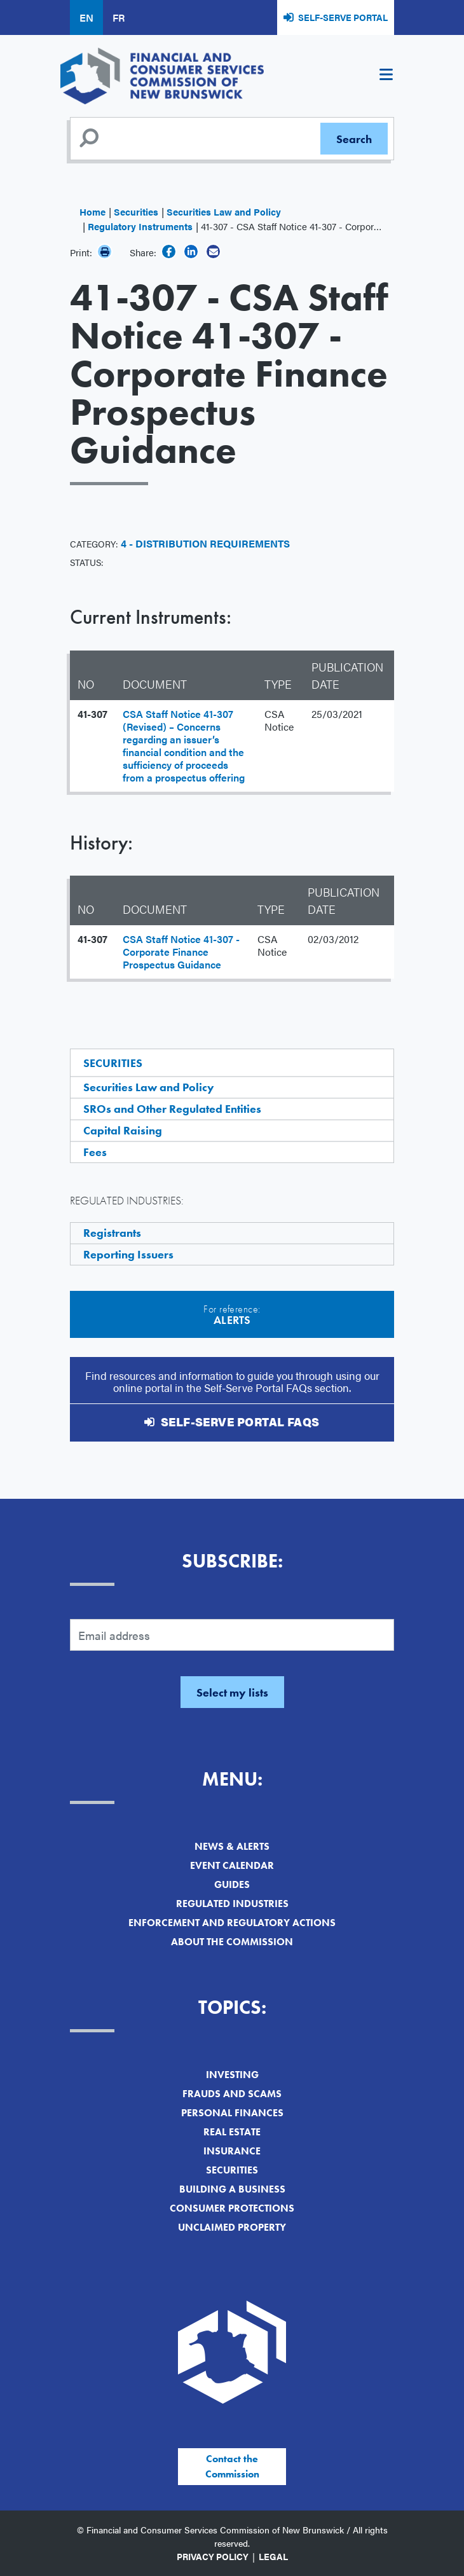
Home (92, 211)
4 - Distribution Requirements (205, 543)
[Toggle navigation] (386, 76)
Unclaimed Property (232, 2227)
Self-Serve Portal (343, 17)
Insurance (232, 2151)
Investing (232, 2074)
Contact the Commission (232, 2466)
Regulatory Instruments (140, 226)
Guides (232, 1884)
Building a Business (232, 2189)
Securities (136, 211)
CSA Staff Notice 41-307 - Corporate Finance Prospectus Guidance (181, 952)
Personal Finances (232, 2112)
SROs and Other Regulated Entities (172, 1108)
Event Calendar (232, 1865)
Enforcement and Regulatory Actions (232, 1922)
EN (86, 17)
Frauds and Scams (232, 2093)
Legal (273, 2556)
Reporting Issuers (128, 1254)
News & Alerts (232, 1846)
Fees (95, 1152)
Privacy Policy (213, 2556)
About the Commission (232, 1941)
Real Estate (232, 2132)
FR (119, 17)
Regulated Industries (232, 1903)
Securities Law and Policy (224, 211)
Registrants (112, 1232)
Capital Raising (122, 1130)
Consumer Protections (232, 2208)
